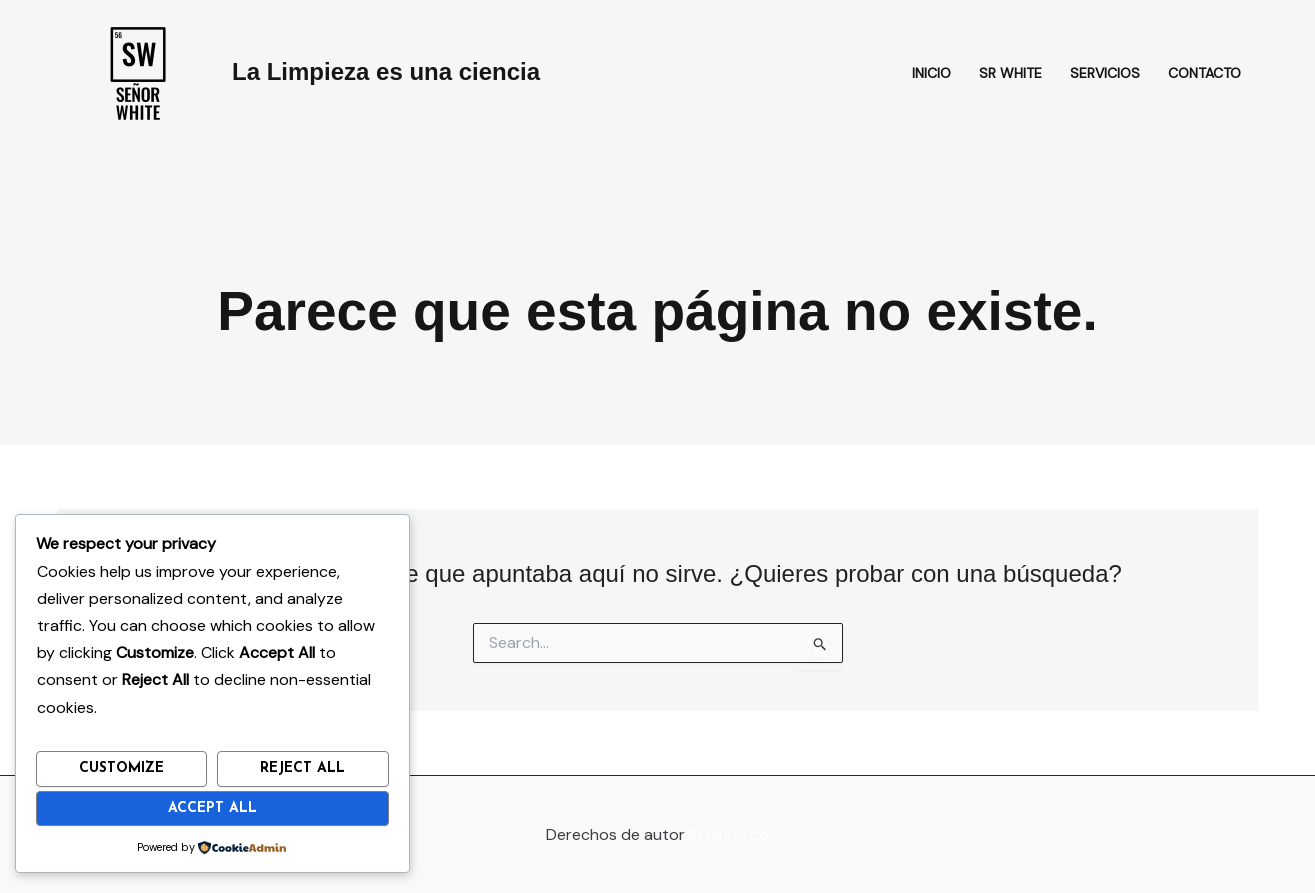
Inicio (931, 73)
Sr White (1010, 73)
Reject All (302, 768)
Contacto (1204, 73)
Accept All (212, 808)
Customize (121, 768)
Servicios (1105, 73)
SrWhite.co (729, 834)
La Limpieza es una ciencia (386, 71)
